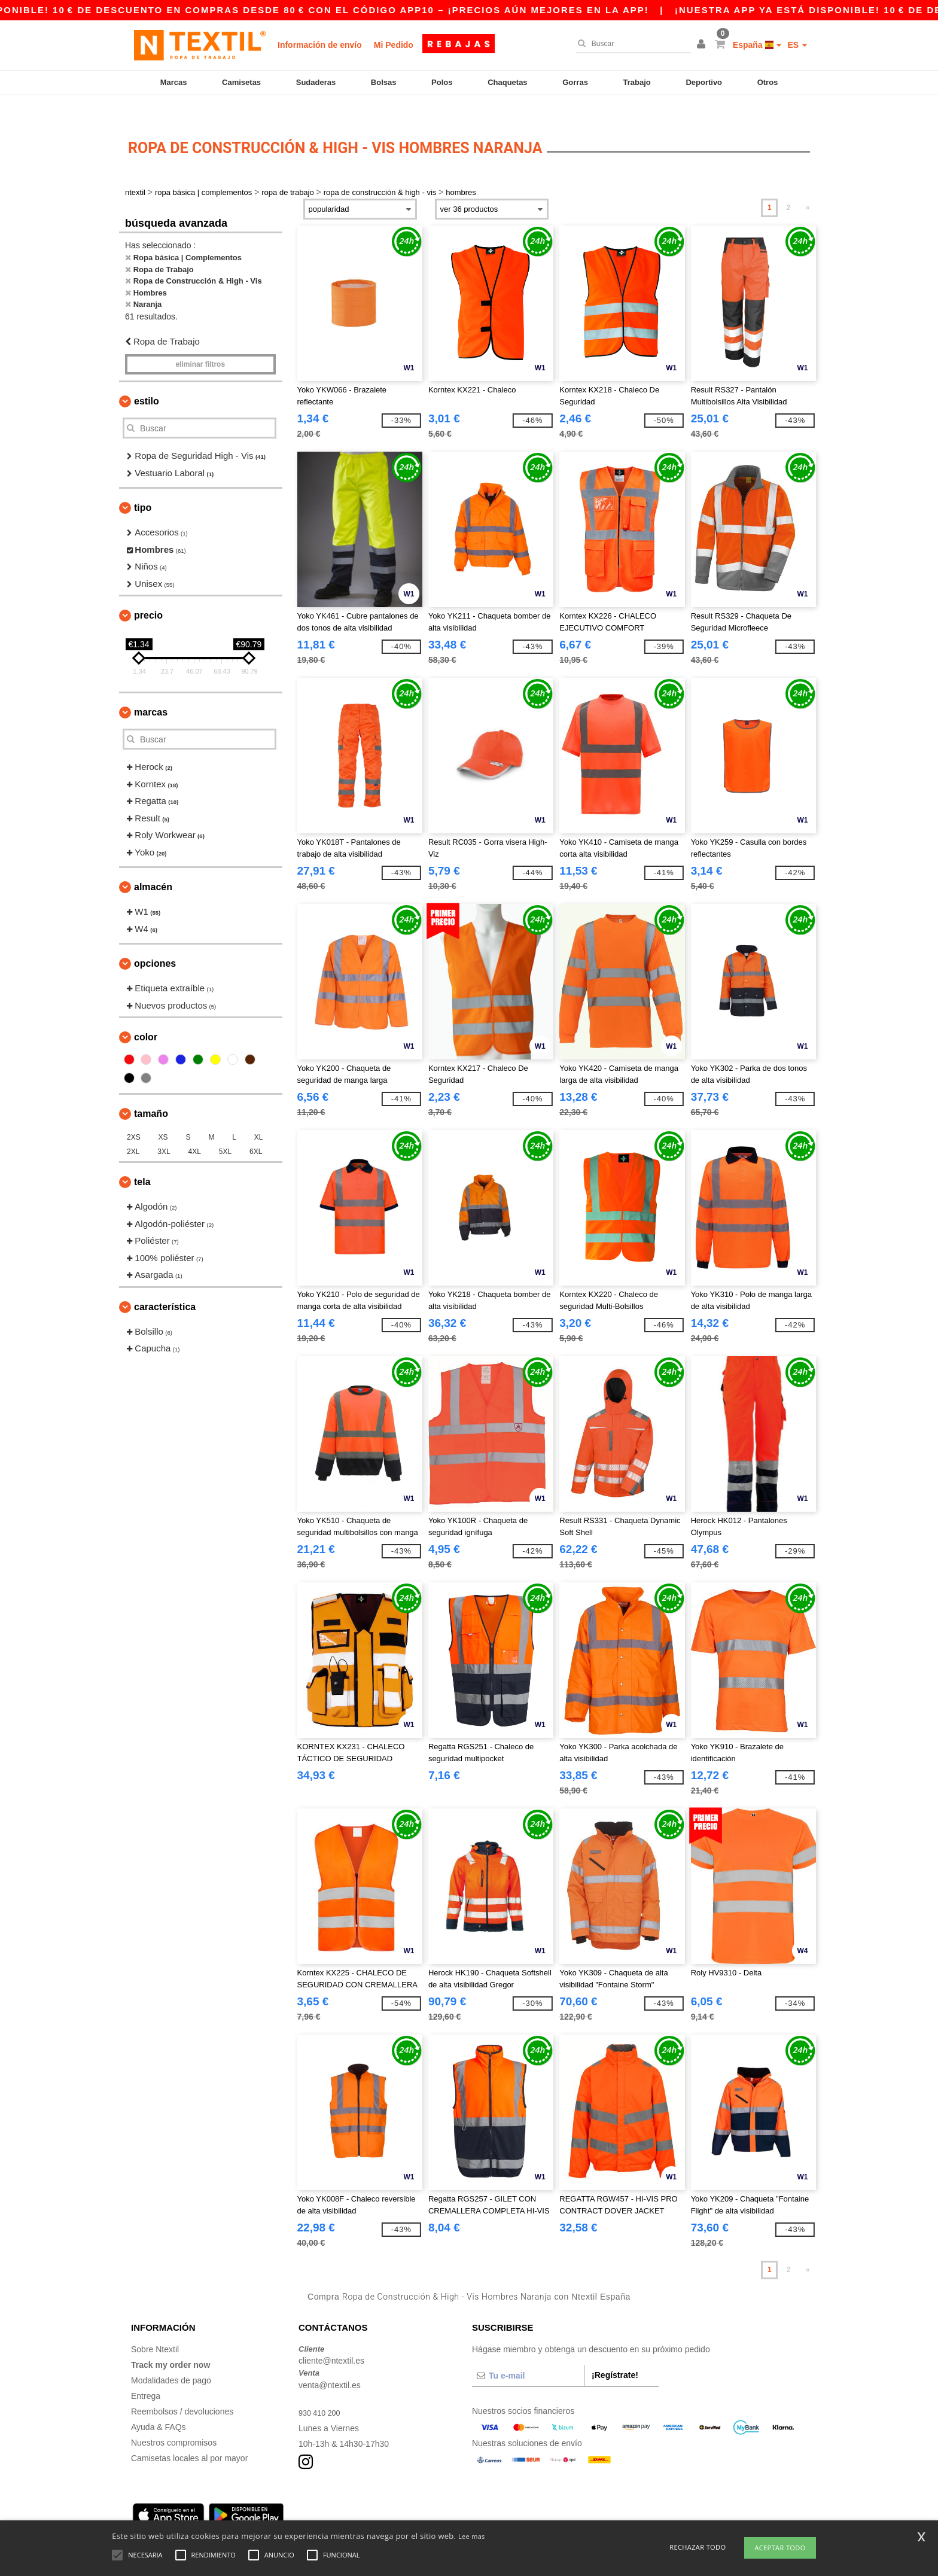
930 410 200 (322, 2392)
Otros (767, 82)
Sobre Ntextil (155, 2328)
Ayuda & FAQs (158, 2406)
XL (258, 1117)
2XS (134, 1117)
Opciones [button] (155, 943)
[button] (703, 45)
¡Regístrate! (615, 2354)
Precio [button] (148, 595)
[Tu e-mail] (528, 2354)
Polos (441, 82)
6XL (255, 1131)
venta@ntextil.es (330, 2364)
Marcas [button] (151, 692)
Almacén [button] (153, 866)
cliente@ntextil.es (331, 2340)
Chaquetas (507, 82)
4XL (194, 1131)
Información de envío (320, 45)
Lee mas (471, 2536)
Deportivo (704, 82)
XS (163, 1117)
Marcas (173, 82)
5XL (225, 1131)
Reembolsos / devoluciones (182, 2390)
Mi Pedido (393, 45)
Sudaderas (316, 82)
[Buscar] (630, 44)
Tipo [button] (142, 487)
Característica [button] (165, 1286)
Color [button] (145, 1017)
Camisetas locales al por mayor (189, 2437)
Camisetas (241, 82)
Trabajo (637, 82)
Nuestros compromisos (174, 2421)
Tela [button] (142, 1161)
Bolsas (384, 82)
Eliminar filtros (200, 344)
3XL (163, 1131)
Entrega (145, 2375)
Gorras (575, 82)
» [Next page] (808, 187)
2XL (133, 1131)
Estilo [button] (146, 381)
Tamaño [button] (151, 1093)
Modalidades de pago (171, 2359)
